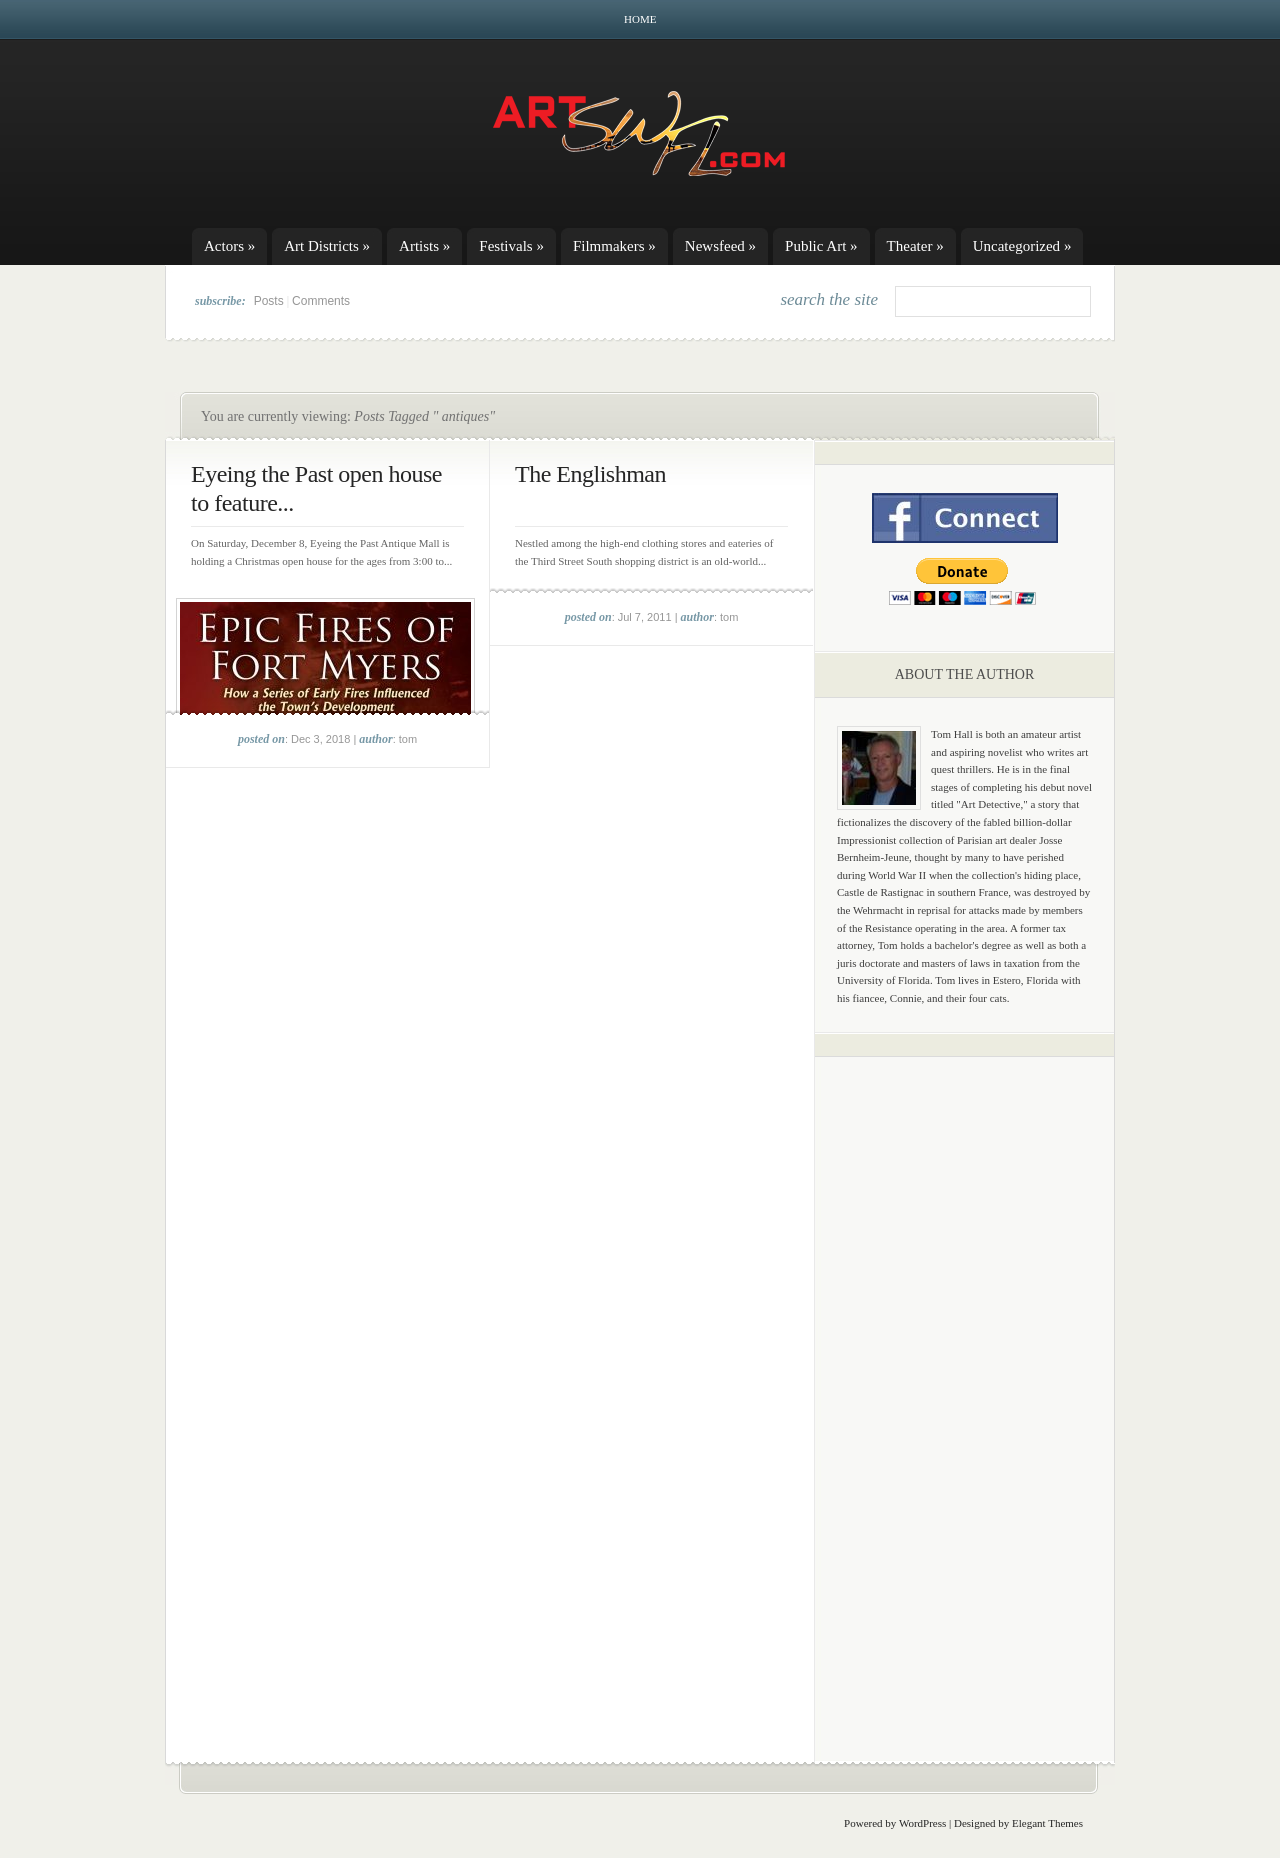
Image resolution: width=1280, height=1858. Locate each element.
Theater (915, 246)
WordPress (922, 1823)
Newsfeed (720, 246)
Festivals (511, 246)
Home (640, 19)
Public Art (821, 246)
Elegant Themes (1047, 1823)
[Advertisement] (965, 1385)
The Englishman (590, 474)
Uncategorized (1022, 246)
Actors (229, 246)
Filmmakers (614, 246)
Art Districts (327, 246)
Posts (269, 301)
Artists (424, 246)
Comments (321, 301)
